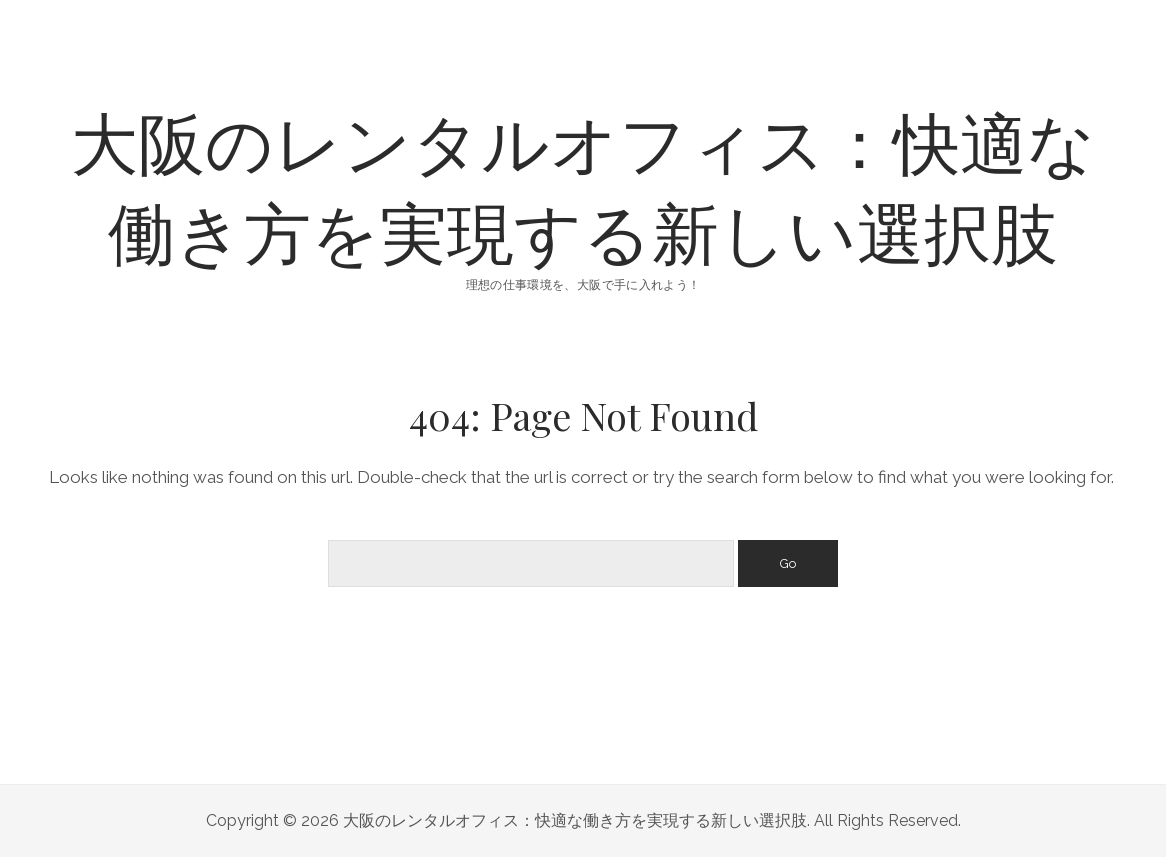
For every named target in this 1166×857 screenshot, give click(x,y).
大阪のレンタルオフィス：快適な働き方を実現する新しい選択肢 (583, 185)
